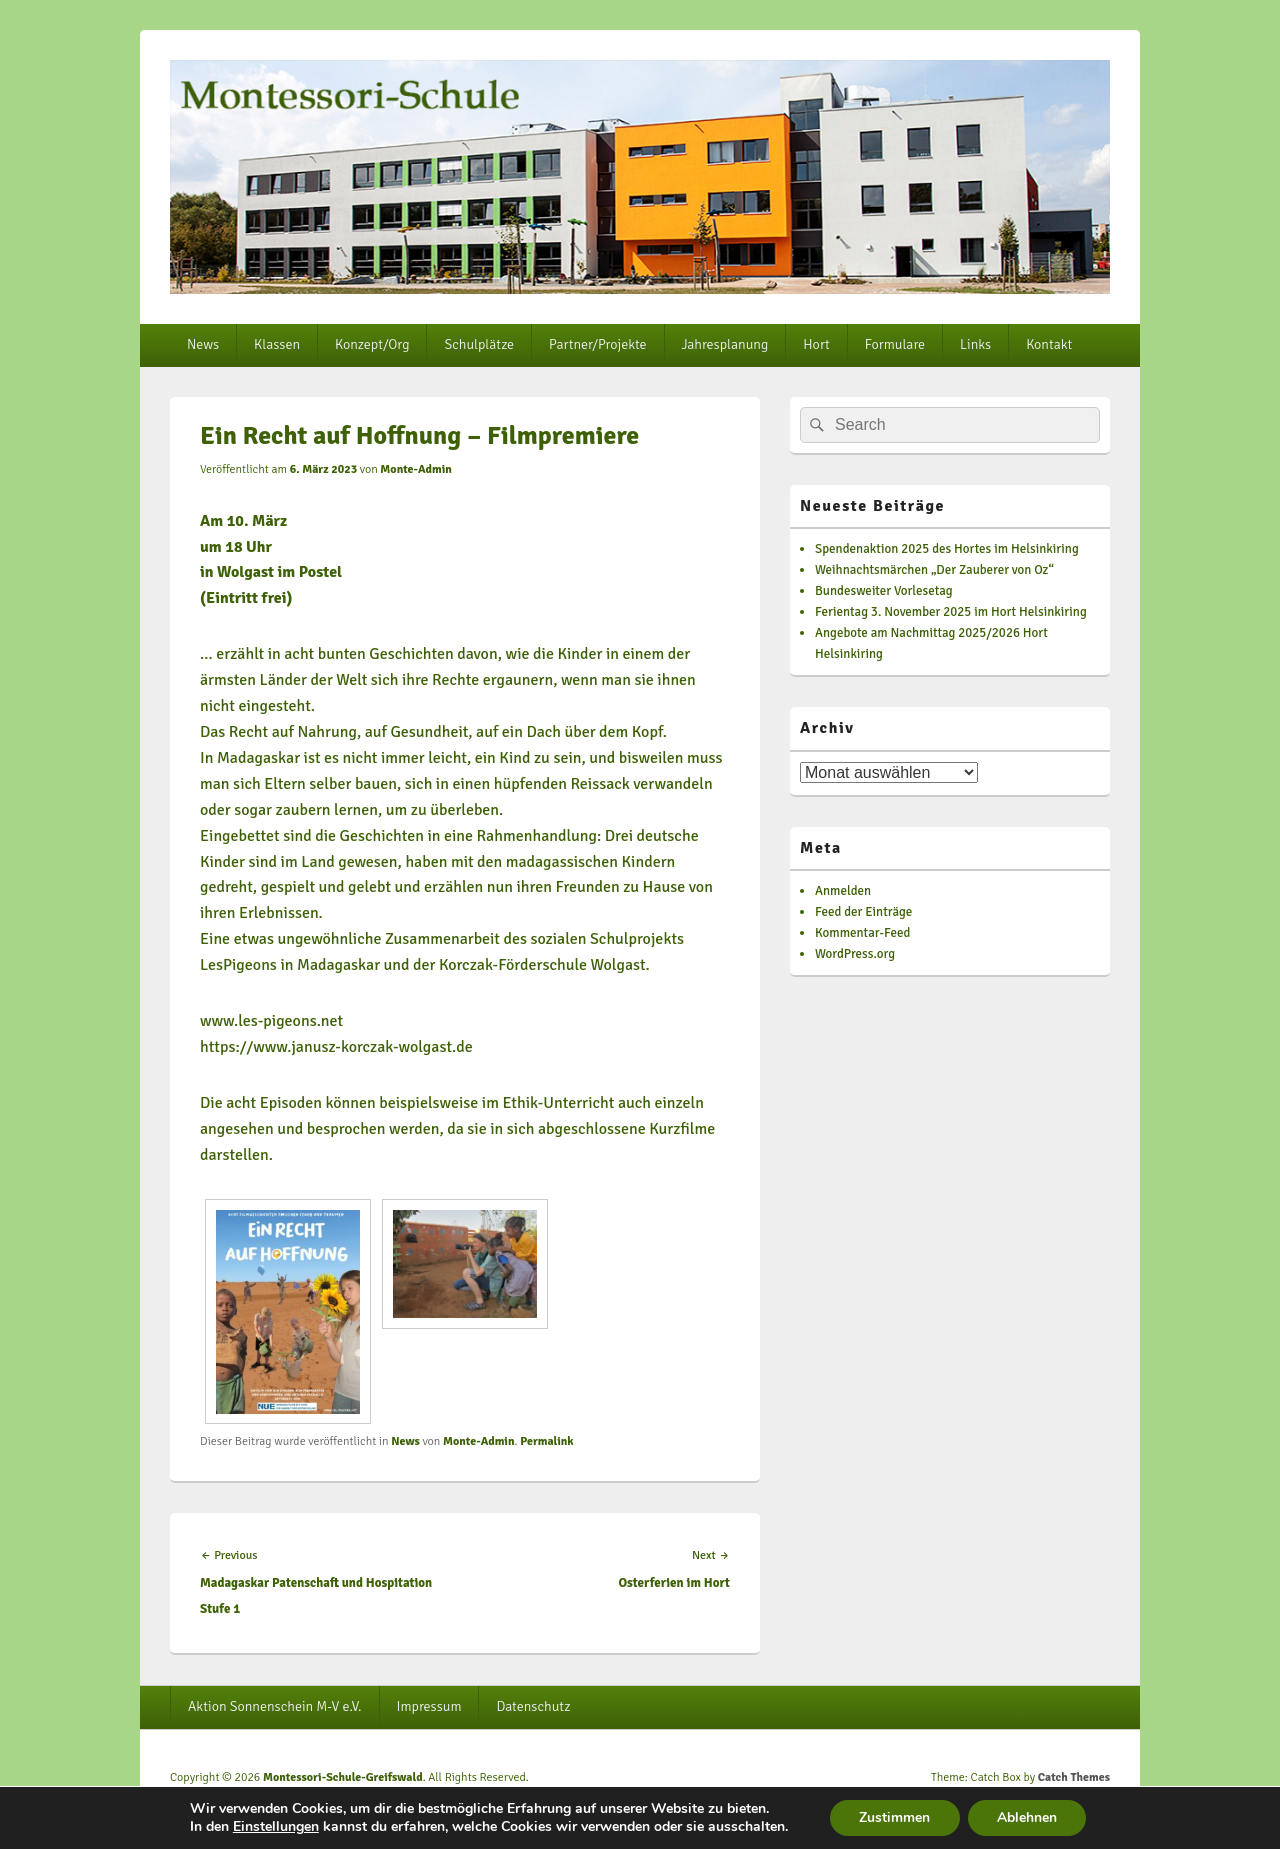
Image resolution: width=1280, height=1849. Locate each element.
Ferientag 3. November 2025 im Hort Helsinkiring (951, 612)
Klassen (277, 344)
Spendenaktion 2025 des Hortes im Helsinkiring (947, 549)
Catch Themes (1074, 1777)
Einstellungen (274, 1827)
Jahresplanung (725, 344)
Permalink (546, 1441)
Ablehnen (1028, 1817)
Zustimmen (894, 1817)
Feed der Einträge (863, 912)
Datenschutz (533, 1706)
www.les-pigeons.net (271, 1021)
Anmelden (843, 891)
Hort (816, 344)
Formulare (895, 344)
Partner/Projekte (598, 344)
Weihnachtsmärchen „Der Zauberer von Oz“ (934, 570)
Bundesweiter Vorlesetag (884, 591)
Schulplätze (479, 344)
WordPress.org (855, 954)
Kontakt (1049, 344)
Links (975, 344)
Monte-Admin (416, 469)
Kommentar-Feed (862, 933)
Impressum (429, 1706)
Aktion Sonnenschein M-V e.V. (275, 1706)
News (203, 344)
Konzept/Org (372, 344)
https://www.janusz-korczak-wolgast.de (336, 1047)
